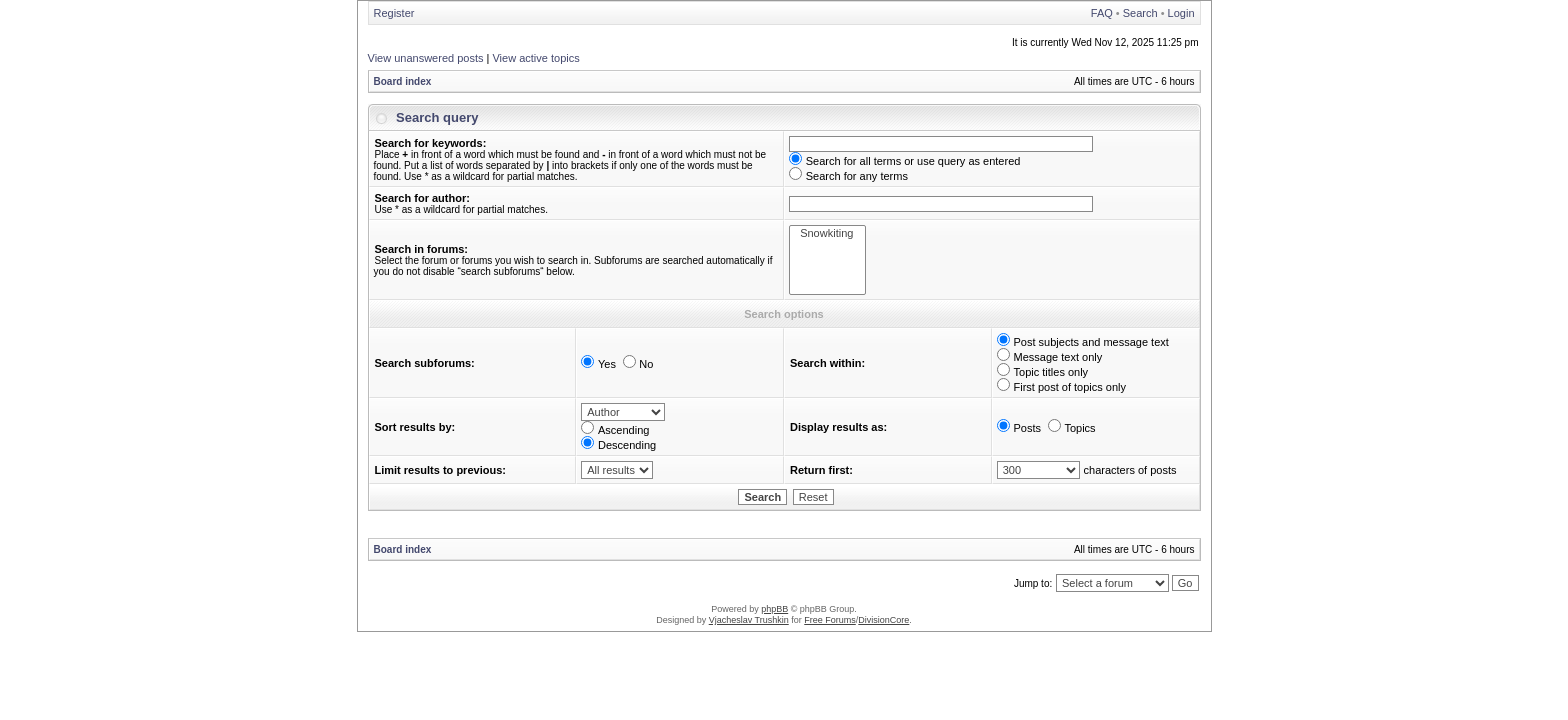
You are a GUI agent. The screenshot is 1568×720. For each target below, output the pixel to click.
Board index (403, 81)
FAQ (1102, 13)
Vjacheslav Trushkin (749, 620)
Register (394, 13)
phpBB (774, 609)
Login (1181, 13)
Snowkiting (827, 233)
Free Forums (830, 620)
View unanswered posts (426, 58)
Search (1140, 13)
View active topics (535, 58)
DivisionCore (883, 620)
